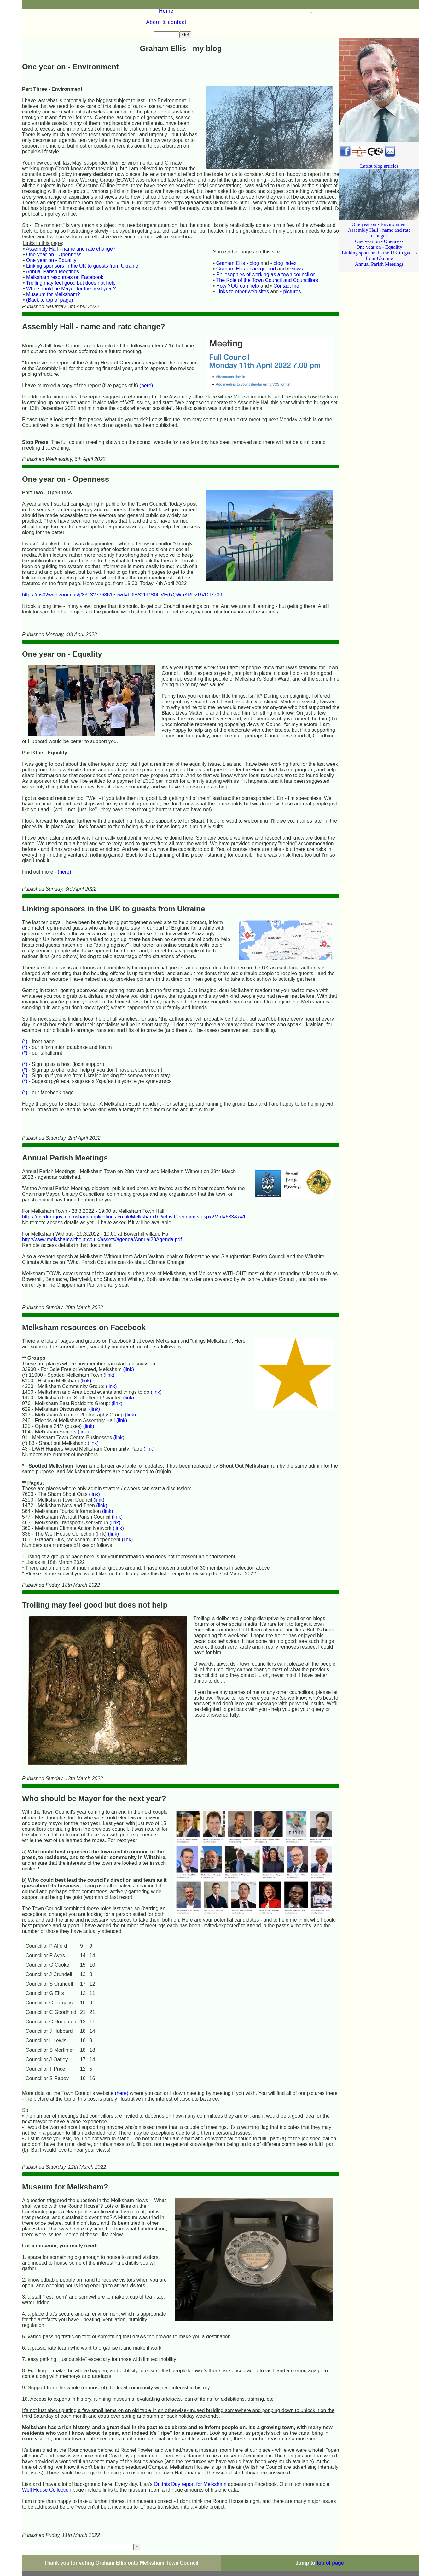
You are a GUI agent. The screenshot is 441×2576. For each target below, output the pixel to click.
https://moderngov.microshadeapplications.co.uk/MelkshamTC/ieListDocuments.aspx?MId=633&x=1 (134, 1188)
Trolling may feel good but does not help (71, 254)
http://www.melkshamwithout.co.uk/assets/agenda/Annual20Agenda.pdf (102, 1210)
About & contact (129, 5)
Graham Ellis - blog (237, 234)
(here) (146, 356)
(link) (128, 1340)
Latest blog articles (379, 137)
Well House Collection (46, 2461)
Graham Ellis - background (246, 240)
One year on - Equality (51, 231)
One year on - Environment (379, 192)
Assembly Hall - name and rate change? (71, 220)
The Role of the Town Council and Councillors (267, 251)
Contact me (286, 257)
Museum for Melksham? (53, 265)
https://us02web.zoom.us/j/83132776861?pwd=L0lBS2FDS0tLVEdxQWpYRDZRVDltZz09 (122, 566)
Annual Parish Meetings (52, 243)
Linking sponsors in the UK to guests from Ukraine (82, 237)
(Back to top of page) (49, 271)
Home (57, 5)
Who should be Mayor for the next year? (71, 260)
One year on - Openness (53, 226)
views (296, 240)
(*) (24, 1012)
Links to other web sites (242, 262)
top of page (330, 2534)
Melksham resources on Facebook (64, 248)
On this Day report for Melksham (190, 2455)
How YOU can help (237, 257)
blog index (284, 234)
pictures (292, 262)
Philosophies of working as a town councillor (265, 245)
